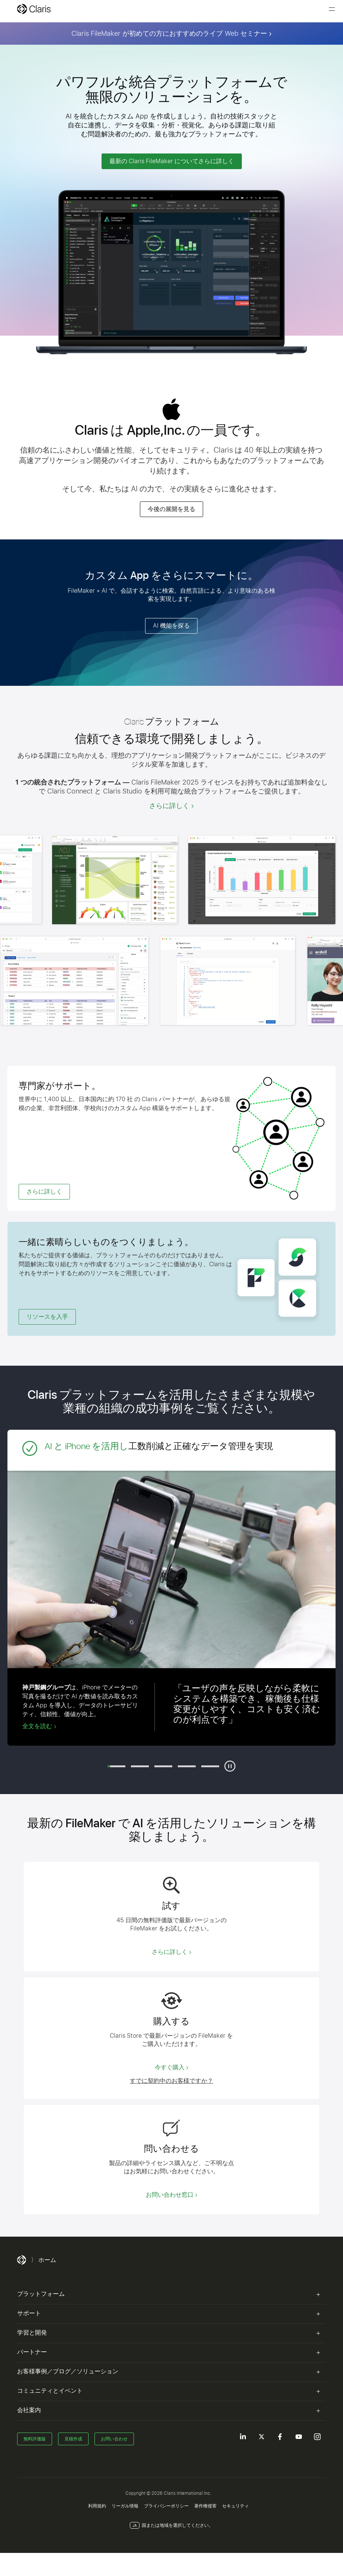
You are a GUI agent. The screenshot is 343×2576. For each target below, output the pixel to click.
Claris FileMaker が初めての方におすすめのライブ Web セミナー (169, 33)
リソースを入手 (47, 1316)
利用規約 (97, 2506)
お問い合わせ (114, 2439)
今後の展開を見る (171, 509)
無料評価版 (34, 2439)
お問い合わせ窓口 (169, 2194)
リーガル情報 (125, 2506)
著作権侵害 (205, 2506)
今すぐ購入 (170, 2067)
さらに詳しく (169, 805)
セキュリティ (235, 2506)
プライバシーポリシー (166, 2506)
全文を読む (37, 1726)
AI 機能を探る (171, 625)
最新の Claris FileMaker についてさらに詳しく (171, 161)
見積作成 (73, 2439)
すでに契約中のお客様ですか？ (171, 2081)
